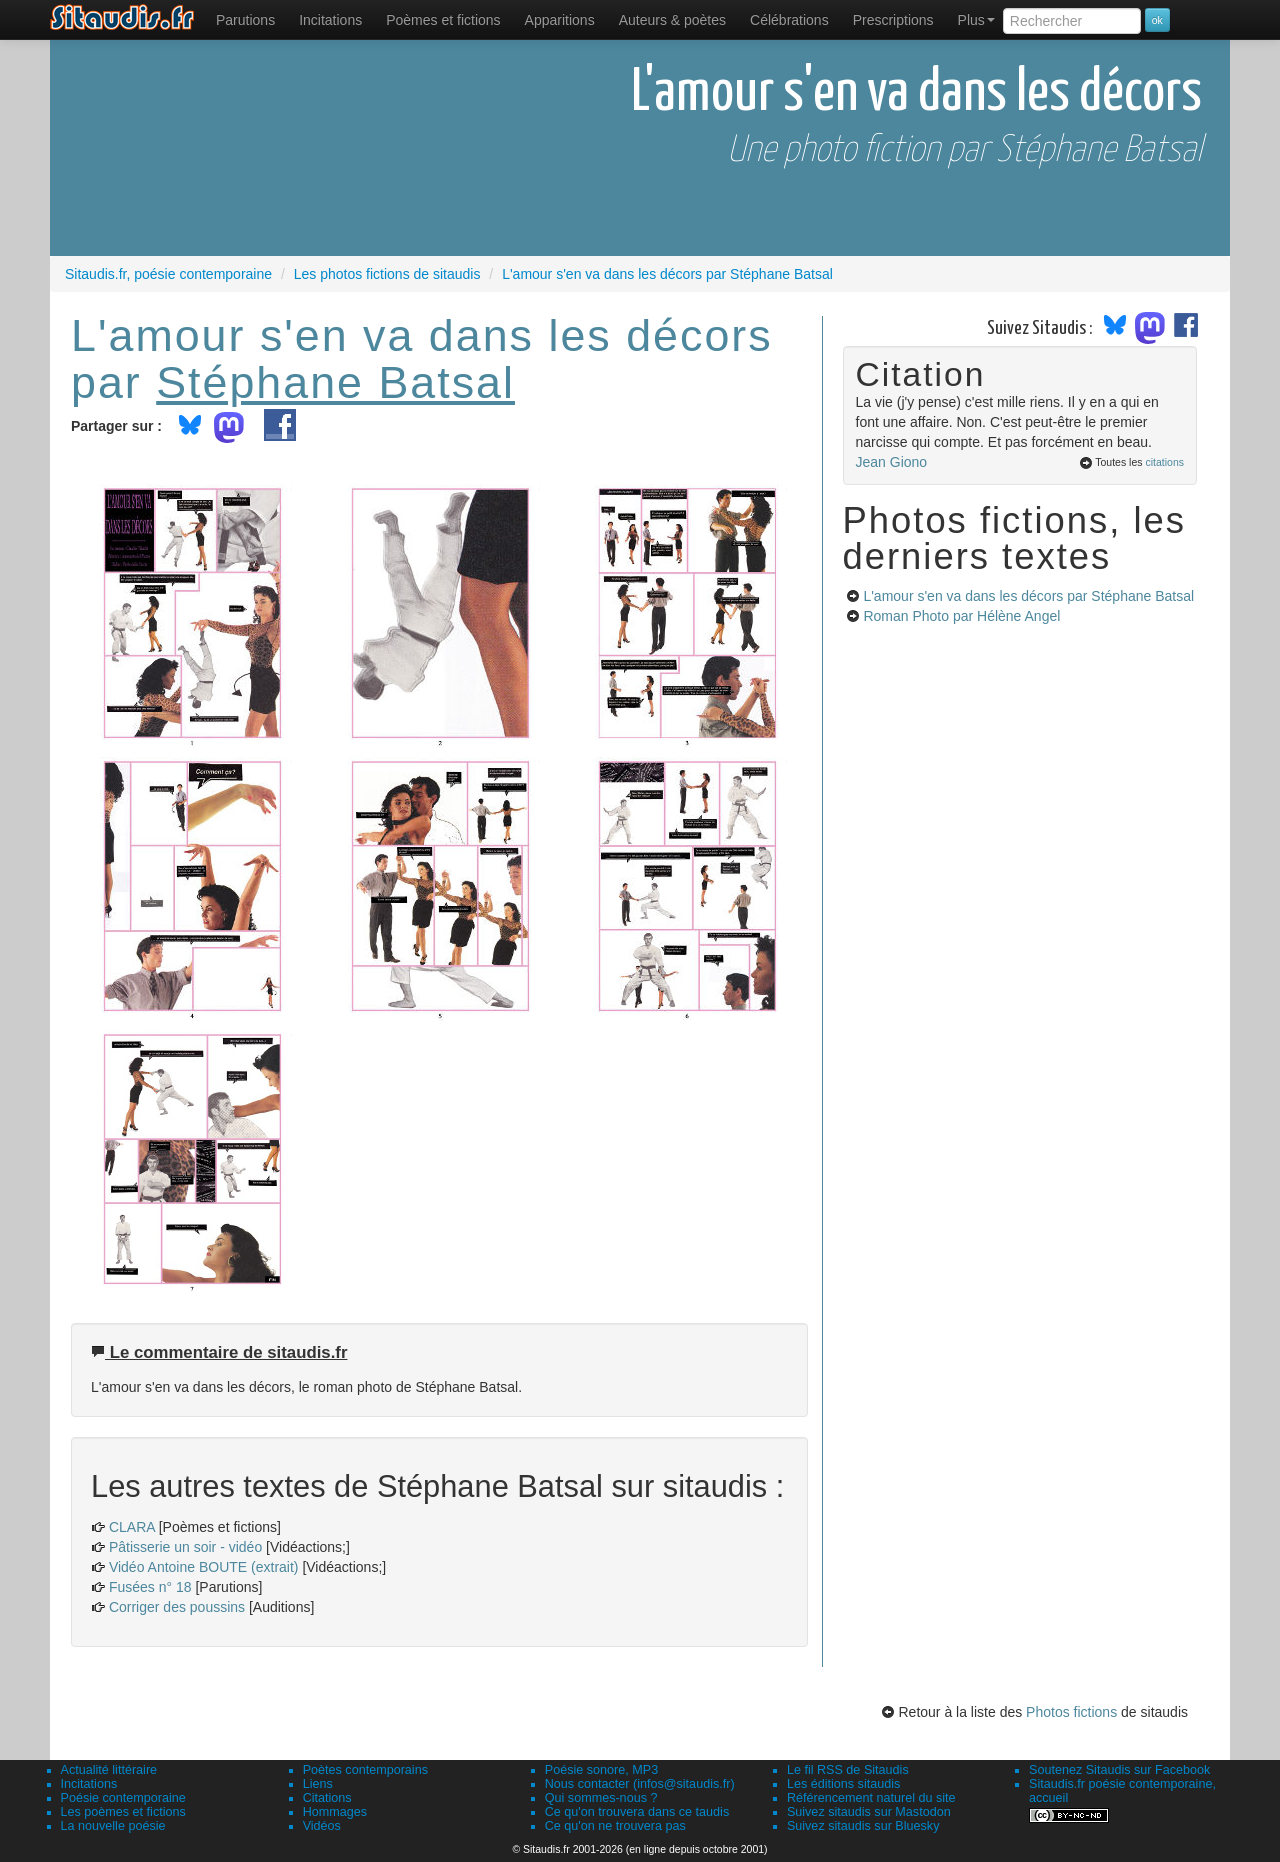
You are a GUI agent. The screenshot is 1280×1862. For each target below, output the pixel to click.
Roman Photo (961, 616)
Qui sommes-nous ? (601, 1798)
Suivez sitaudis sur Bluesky (863, 1826)
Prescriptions (893, 20)
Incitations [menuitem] (330, 20)
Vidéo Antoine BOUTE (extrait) (204, 1567)
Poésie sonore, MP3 (601, 1770)
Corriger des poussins (177, 1607)
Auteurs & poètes (672, 20)
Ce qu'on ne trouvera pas (615, 1826)
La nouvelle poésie (113, 1826)
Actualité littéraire (109, 1770)
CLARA (132, 1527)
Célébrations (789, 20)
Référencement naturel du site (871, 1798)
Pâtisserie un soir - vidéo (185, 1547)
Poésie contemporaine (123, 1798)
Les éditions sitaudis (843, 1784)
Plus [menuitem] (976, 20)
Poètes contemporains (365, 1770)
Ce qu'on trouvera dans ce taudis (637, 1812)
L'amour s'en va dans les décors (1028, 596)
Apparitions (560, 20)
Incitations (89, 1784)
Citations (327, 1798)
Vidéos (322, 1826)
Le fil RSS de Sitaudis (848, 1770)
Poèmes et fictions (443, 20)
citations (1164, 462)
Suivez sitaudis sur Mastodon (869, 1812)
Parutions (245, 20)
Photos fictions (1071, 1712)
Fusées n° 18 (150, 1587)
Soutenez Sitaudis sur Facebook (1119, 1770)
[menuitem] (245, 20)
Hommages (335, 1812)
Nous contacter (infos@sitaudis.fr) (640, 1784)
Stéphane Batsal (335, 382)
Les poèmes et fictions (123, 1812)
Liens (318, 1784)
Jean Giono (892, 462)
